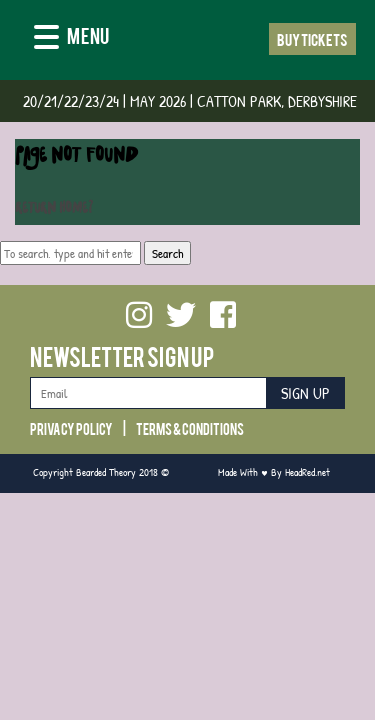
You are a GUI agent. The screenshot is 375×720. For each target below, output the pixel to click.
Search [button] (167, 253)
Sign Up (305, 393)
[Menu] (71, 39)
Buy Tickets (312, 39)
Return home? (54, 210)
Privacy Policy (71, 428)
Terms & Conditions (190, 428)
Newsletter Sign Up (122, 356)
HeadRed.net (307, 471)
